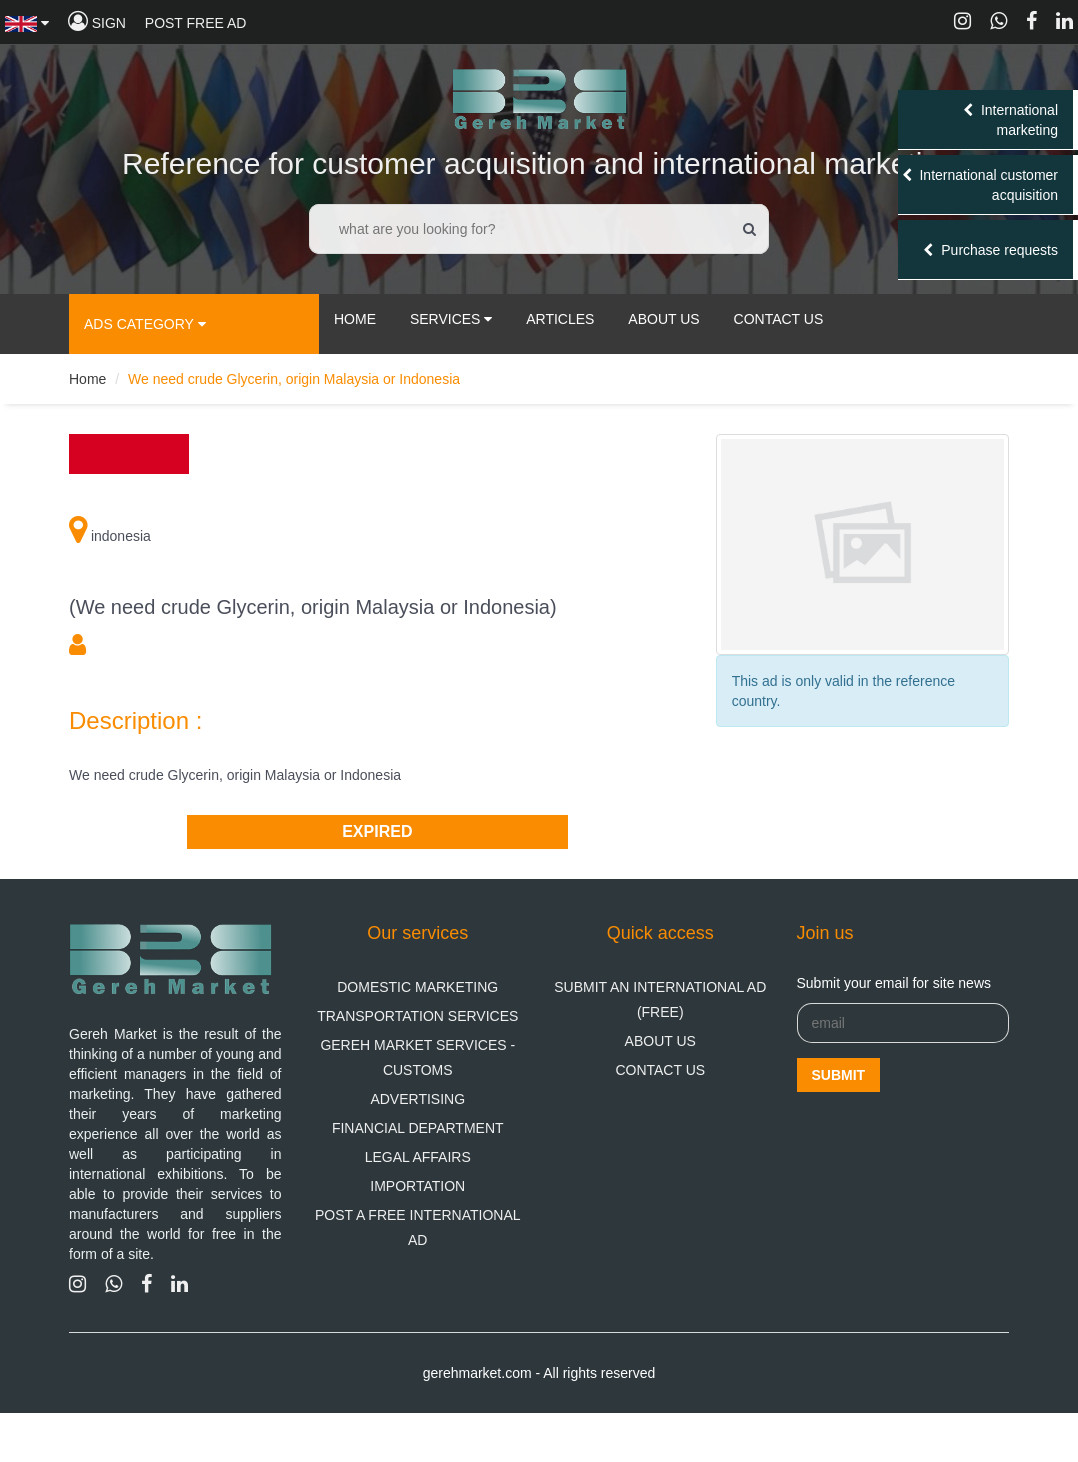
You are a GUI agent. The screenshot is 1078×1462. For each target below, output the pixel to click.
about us (663, 319)
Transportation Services (417, 1016)
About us (660, 1041)
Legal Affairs (418, 1157)
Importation (417, 1186)
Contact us (660, 1070)
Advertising (417, 1099)
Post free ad (196, 23)
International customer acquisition (980, 185)
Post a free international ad (418, 1227)
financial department (418, 1128)
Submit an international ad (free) (660, 999)
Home (355, 319)
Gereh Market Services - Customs (417, 1057)
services (451, 319)
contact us (779, 319)
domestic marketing (417, 987)
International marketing (1010, 120)
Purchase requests (990, 250)
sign (97, 23)
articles (560, 319)
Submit (839, 1075)
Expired (377, 831)
